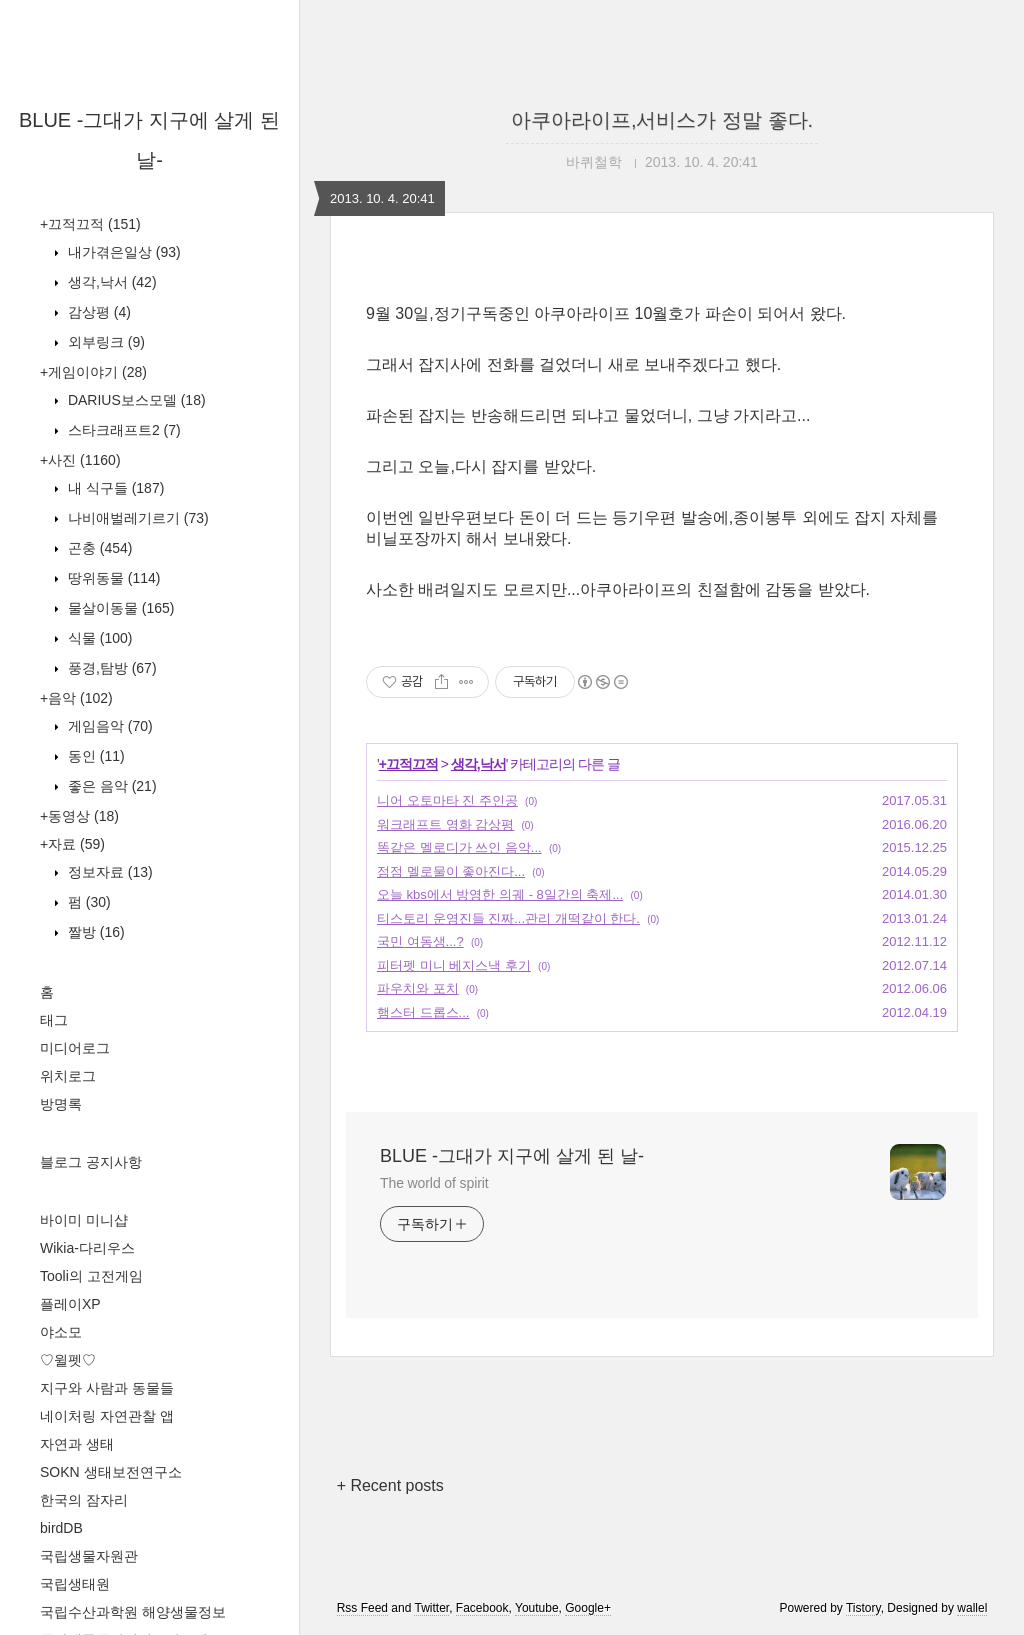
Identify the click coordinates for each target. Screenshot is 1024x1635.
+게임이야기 (93, 372)
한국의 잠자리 (84, 1500)
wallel (972, 1608)
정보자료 (108, 872)
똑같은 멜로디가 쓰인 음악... (459, 847)
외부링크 (104, 342)
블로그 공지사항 (91, 1162)
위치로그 (68, 1076)
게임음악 (108, 726)
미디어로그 (75, 1048)
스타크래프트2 (122, 430)
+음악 (76, 698)
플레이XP (70, 1304)
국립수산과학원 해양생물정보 (133, 1612)
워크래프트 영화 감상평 (445, 824)
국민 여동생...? (420, 941)
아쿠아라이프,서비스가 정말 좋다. (662, 120)
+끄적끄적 (90, 224)
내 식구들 (114, 488)
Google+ (588, 1608)
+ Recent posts (390, 1485)
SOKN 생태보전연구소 (111, 1472)
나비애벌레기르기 (136, 518)
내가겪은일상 (122, 252)
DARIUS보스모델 (135, 400)
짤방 (94, 932)
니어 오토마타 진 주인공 (447, 800)
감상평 (97, 312)
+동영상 (79, 816)
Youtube (537, 1608)
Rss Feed (362, 1608)
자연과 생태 (77, 1444)
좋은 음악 (110, 786)
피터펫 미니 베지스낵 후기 (454, 965)
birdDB (61, 1528)
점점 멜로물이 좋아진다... (451, 871)
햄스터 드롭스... (423, 1012)
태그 (54, 1020)
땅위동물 (112, 578)
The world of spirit (434, 1183)
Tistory (863, 1608)
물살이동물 (119, 608)
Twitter (431, 1608)
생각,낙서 (110, 282)
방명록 (61, 1104)
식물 (98, 638)
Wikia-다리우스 (87, 1248)
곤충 (98, 548)
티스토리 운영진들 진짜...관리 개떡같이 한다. (508, 918)
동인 (94, 756)
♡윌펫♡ (68, 1360)
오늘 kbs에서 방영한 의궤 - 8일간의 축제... (500, 894)
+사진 (80, 460)
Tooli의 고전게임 (91, 1276)
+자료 (72, 844)
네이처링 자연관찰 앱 (107, 1416)
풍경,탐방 (110, 668)
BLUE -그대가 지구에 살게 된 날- (512, 1156)
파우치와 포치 (418, 988)
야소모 (61, 1332)
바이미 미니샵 (84, 1220)
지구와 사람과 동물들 (107, 1388)
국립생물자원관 (89, 1556)
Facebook (482, 1608)
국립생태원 (75, 1584)
